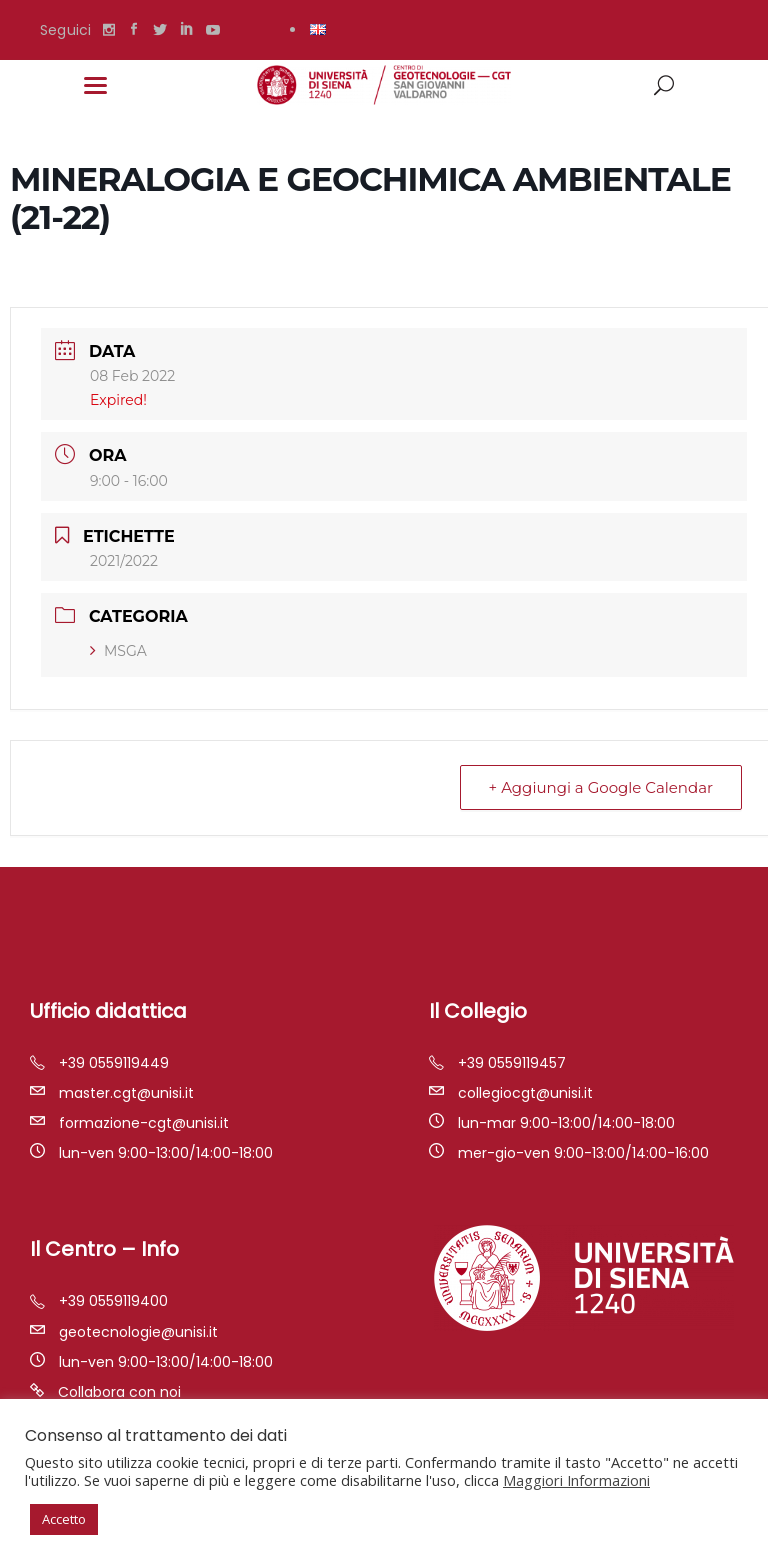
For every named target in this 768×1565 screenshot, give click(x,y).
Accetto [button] (64, 1519)
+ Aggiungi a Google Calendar (601, 787)
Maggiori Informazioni (576, 1480)
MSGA (118, 651)
